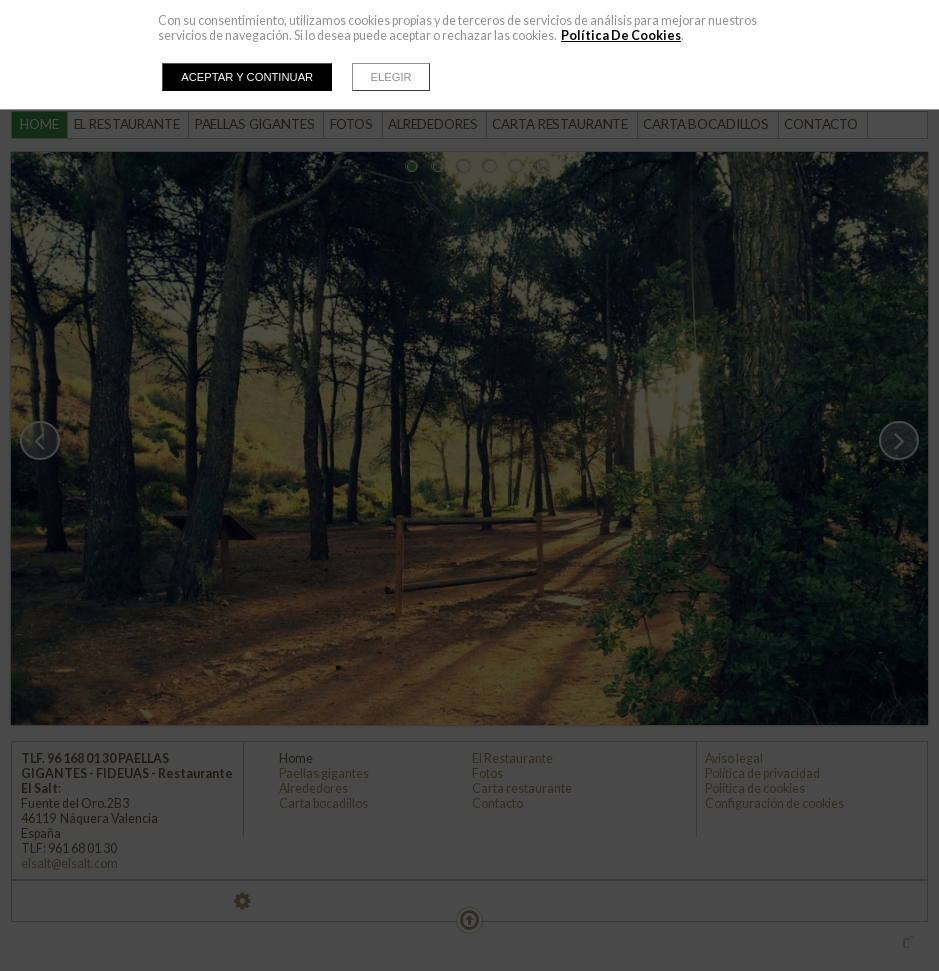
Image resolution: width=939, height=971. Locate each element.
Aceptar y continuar (247, 77)
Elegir (391, 77)
